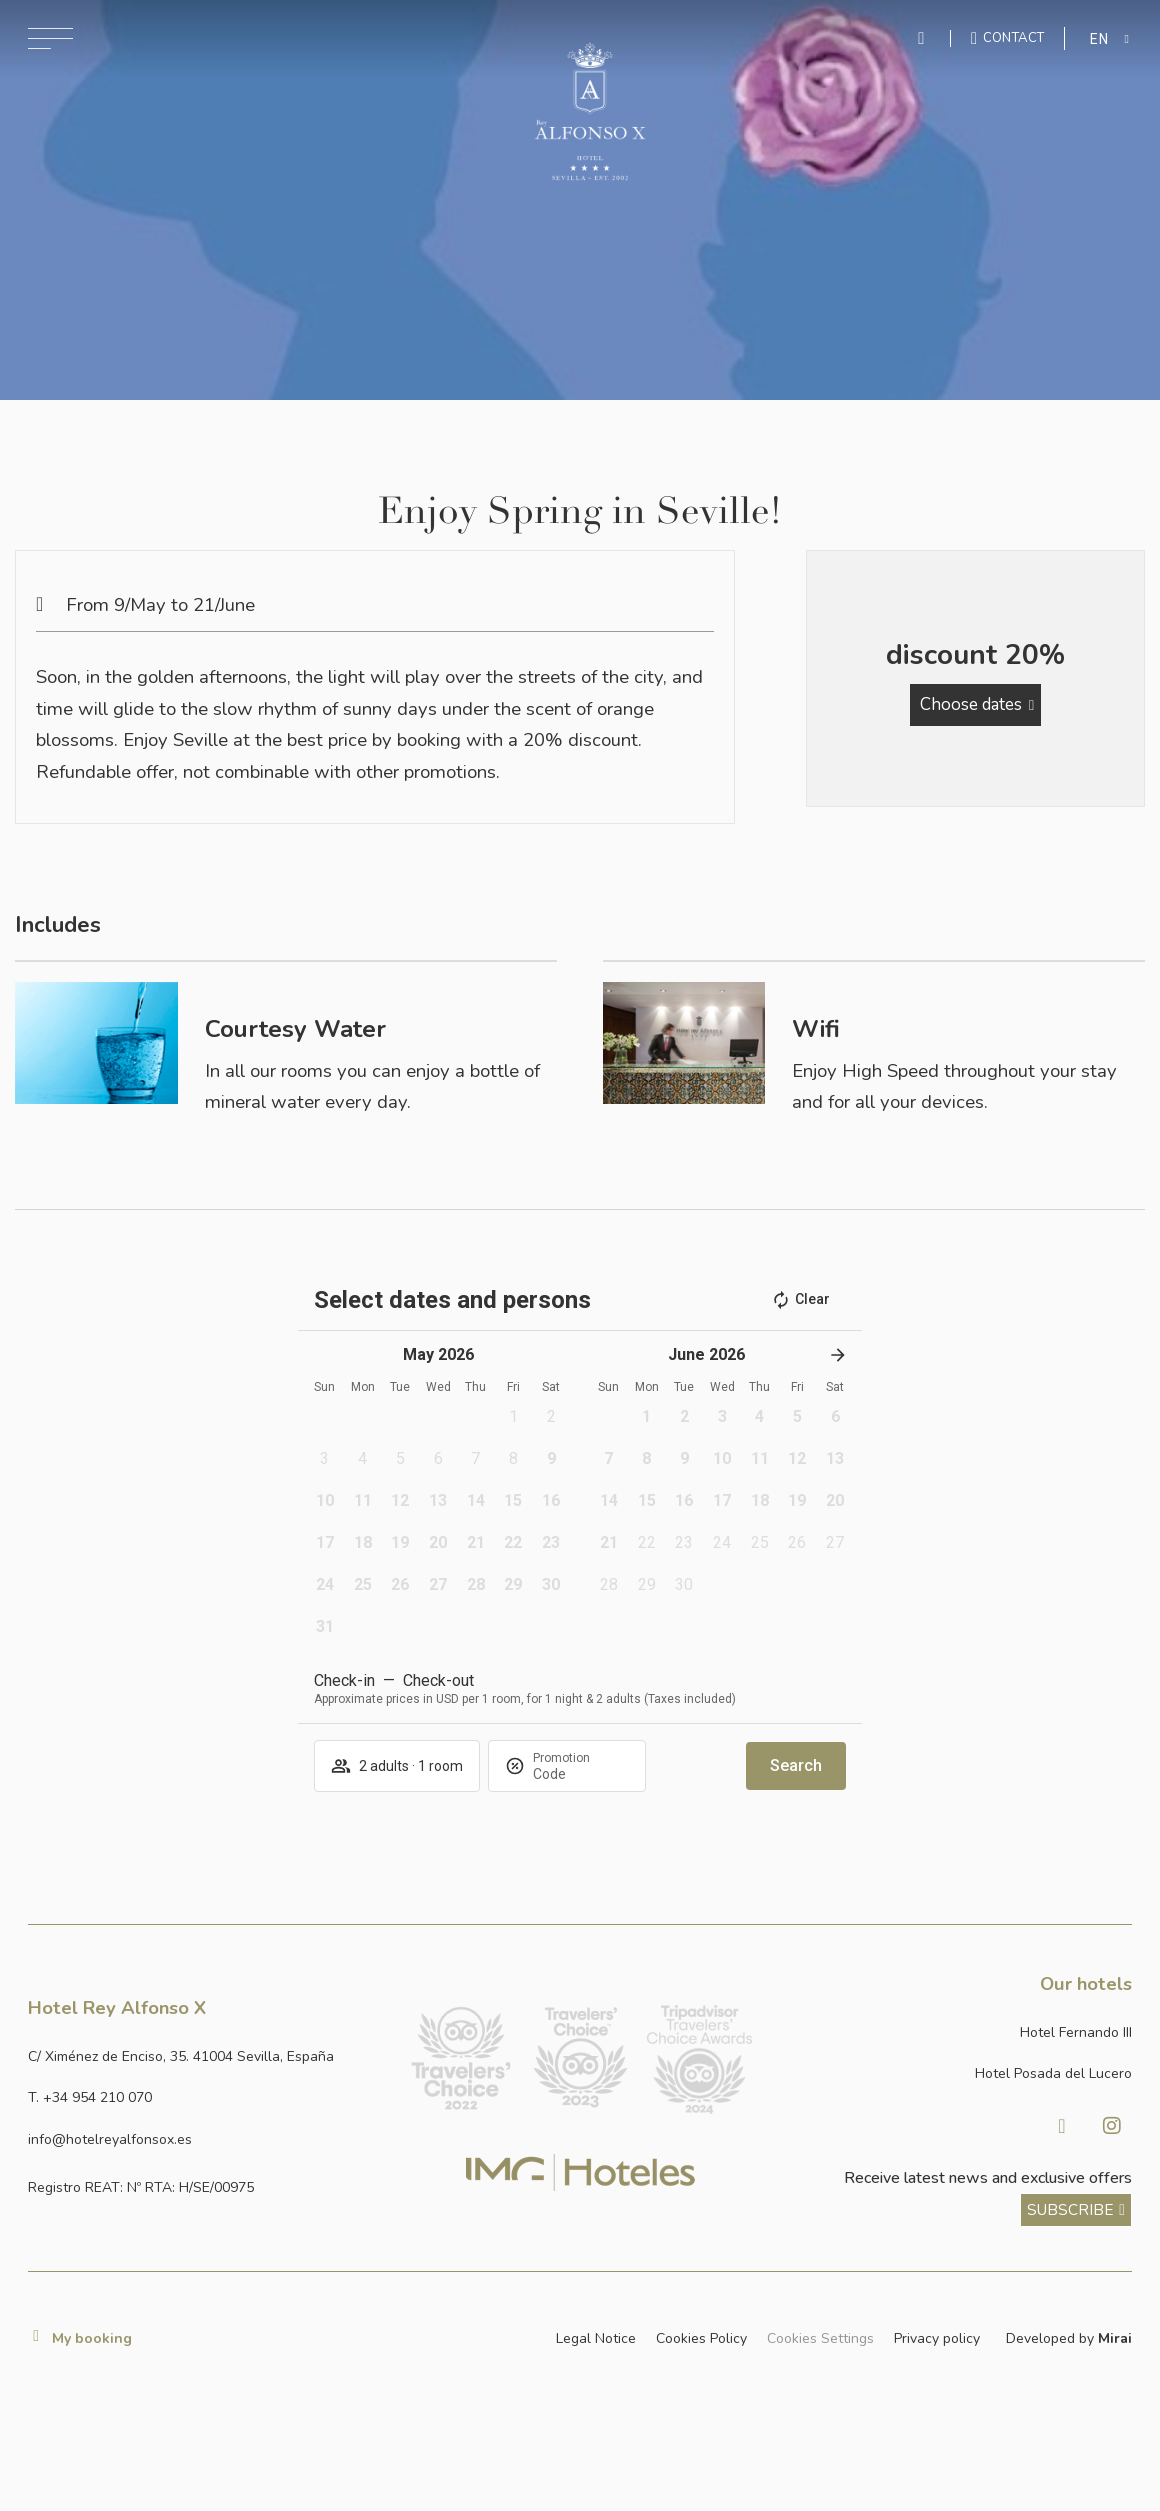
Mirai (1115, 2338)
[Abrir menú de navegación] (50, 38)
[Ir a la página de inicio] (590, 112)
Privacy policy (937, 2338)
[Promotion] (581, 1774)
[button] (514, 1423)
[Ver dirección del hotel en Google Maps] (206, 2057)
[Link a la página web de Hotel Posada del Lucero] (953, 2074)
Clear (800, 1300)
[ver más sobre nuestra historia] (1076, 2210)
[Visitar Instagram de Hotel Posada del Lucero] (1112, 2126)
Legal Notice (596, 2338)
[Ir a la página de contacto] (1007, 38)
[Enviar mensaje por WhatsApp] (924, 38)
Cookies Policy (701, 2338)
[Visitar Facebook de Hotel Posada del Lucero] (1062, 2126)
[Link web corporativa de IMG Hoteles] (580, 2172)
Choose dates (971, 704)
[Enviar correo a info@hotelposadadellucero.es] (206, 2140)
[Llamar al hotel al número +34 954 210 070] (206, 2098)
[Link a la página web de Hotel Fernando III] (953, 2033)
